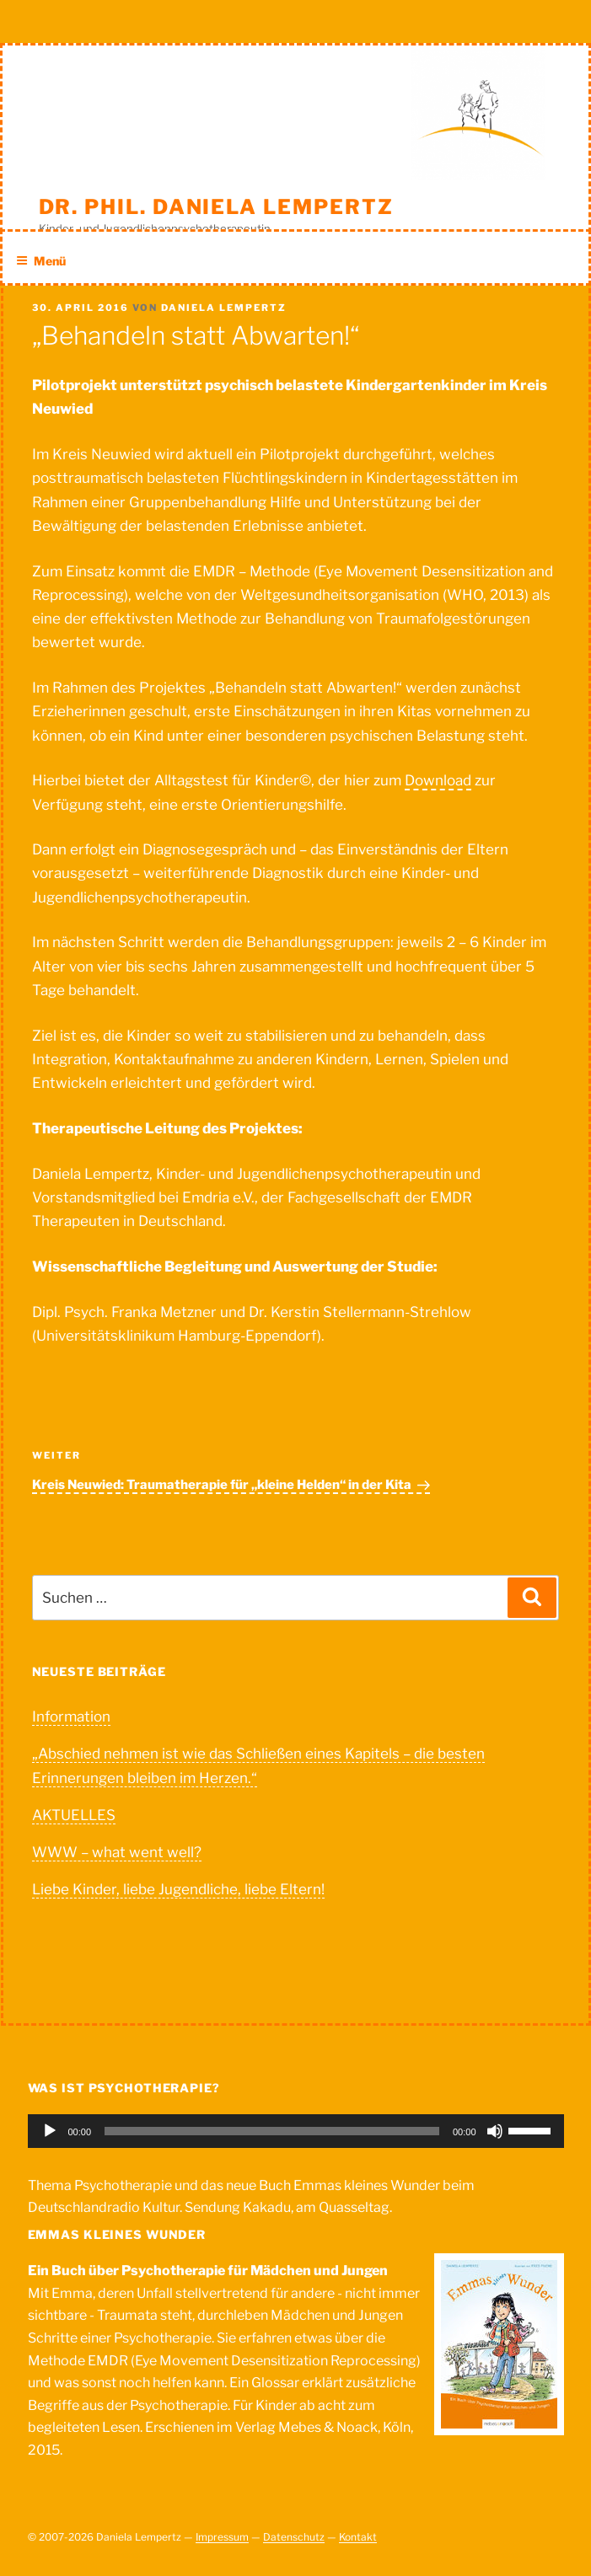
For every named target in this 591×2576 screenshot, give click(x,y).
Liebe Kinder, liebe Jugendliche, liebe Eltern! (178, 1889)
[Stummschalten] (494, 2131)
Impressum (222, 2536)
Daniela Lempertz (224, 307)
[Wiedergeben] (49, 2131)
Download (438, 780)
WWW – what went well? (116, 1852)
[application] (296, 2131)
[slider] (272, 2131)
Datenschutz (294, 2536)
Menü (41, 261)
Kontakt (358, 2536)
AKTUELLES (74, 1815)
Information (71, 1716)
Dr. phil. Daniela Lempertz (216, 207)
